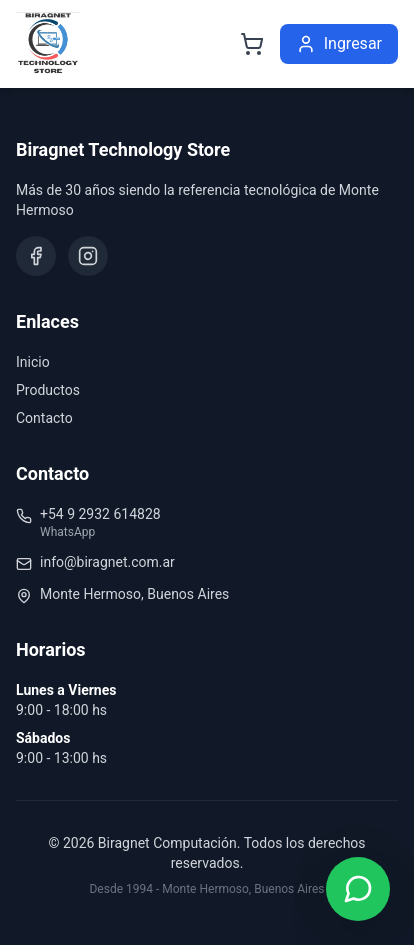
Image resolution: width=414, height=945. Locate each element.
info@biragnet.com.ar (107, 562)
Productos (48, 390)
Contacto (44, 418)
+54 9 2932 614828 (100, 514)
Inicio (33, 362)
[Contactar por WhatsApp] (358, 889)
